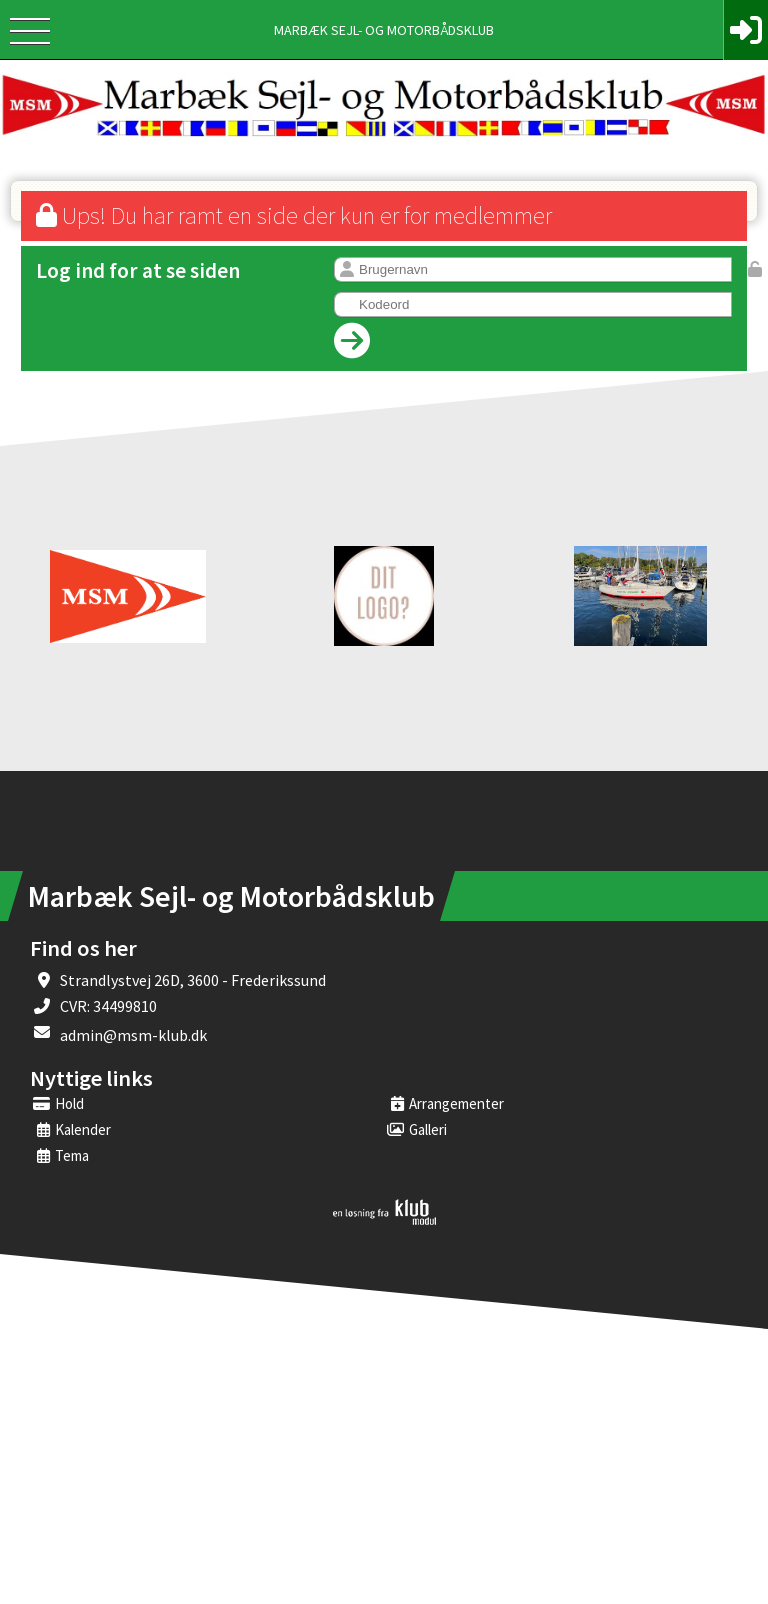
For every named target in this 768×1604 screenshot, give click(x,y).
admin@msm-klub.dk (133, 1035)
